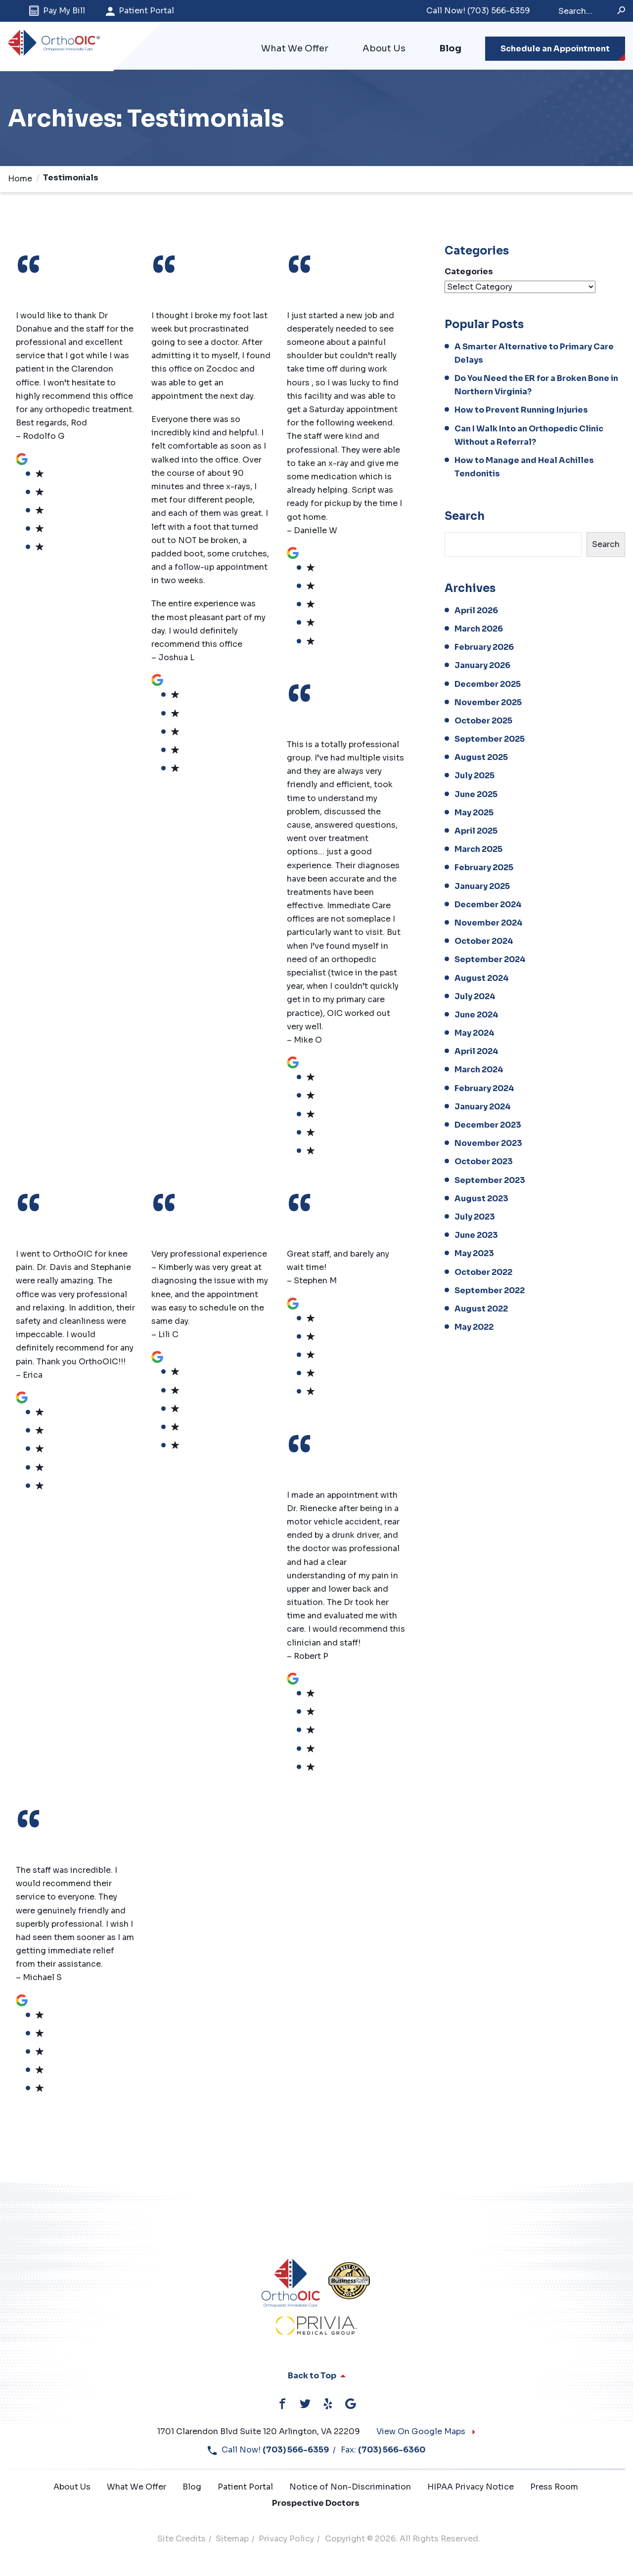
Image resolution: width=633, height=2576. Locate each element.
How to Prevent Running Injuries (521, 411)
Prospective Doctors (316, 2504)
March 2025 (478, 850)
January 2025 (482, 887)
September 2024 (490, 960)
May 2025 (474, 813)
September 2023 (489, 1181)
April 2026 (476, 611)
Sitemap (232, 2539)
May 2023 (474, 1254)
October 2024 (483, 942)
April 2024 (476, 1052)
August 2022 (481, 1310)
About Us (384, 48)
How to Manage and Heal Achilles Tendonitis (524, 468)
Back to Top (317, 2376)
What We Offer (294, 48)
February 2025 (483, 869)
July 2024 (475, 997)
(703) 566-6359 (478, 10)
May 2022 (474, 1328)
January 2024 (482, 1107)
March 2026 (478, 630)
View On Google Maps (426, 2432)
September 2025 (489, 740)
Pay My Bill (57, 11)
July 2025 (474, 777)
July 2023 (474, 1218)
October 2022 (483, 1273)
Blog (450, 48)
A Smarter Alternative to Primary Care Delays (534, 354)
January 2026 (482, 666)
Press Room (554, 2488)
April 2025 (475, 832)
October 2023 (483, 1163)
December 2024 (488, 905)
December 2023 (487, 1126)
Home (20, 180)
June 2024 (476, 1016)
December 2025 (487, 685)
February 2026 (484, 648)
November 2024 (488, 924)
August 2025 (481, 758)
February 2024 (484, 1089)
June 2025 (475, 795)
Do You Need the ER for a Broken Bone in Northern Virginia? (536, 386)
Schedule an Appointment (555, 49)
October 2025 (483, 722)
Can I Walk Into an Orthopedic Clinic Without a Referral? (528, 436)
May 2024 (474, 1034)
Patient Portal (140, 11)
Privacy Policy (286, 2539)
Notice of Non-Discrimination (350, 2488)
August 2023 (481, 1199)
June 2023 (476, 1236)
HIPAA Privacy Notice (470, 2488)
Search (465, 517)
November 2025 (488, 703)
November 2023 (488, 1144)
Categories (469, 272)
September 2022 (489, 1291)
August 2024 (481, 979)
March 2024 (478, 1071)
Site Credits (181, 2539)
